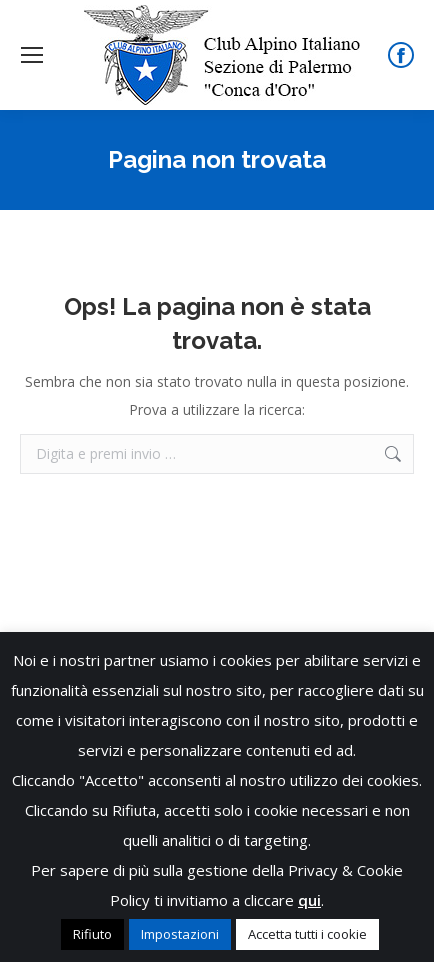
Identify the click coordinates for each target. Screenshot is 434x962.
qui (309, 900)
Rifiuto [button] (92, 934)
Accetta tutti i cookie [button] (307, 934)
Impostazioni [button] (180, 934)
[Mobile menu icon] (32, 55)
